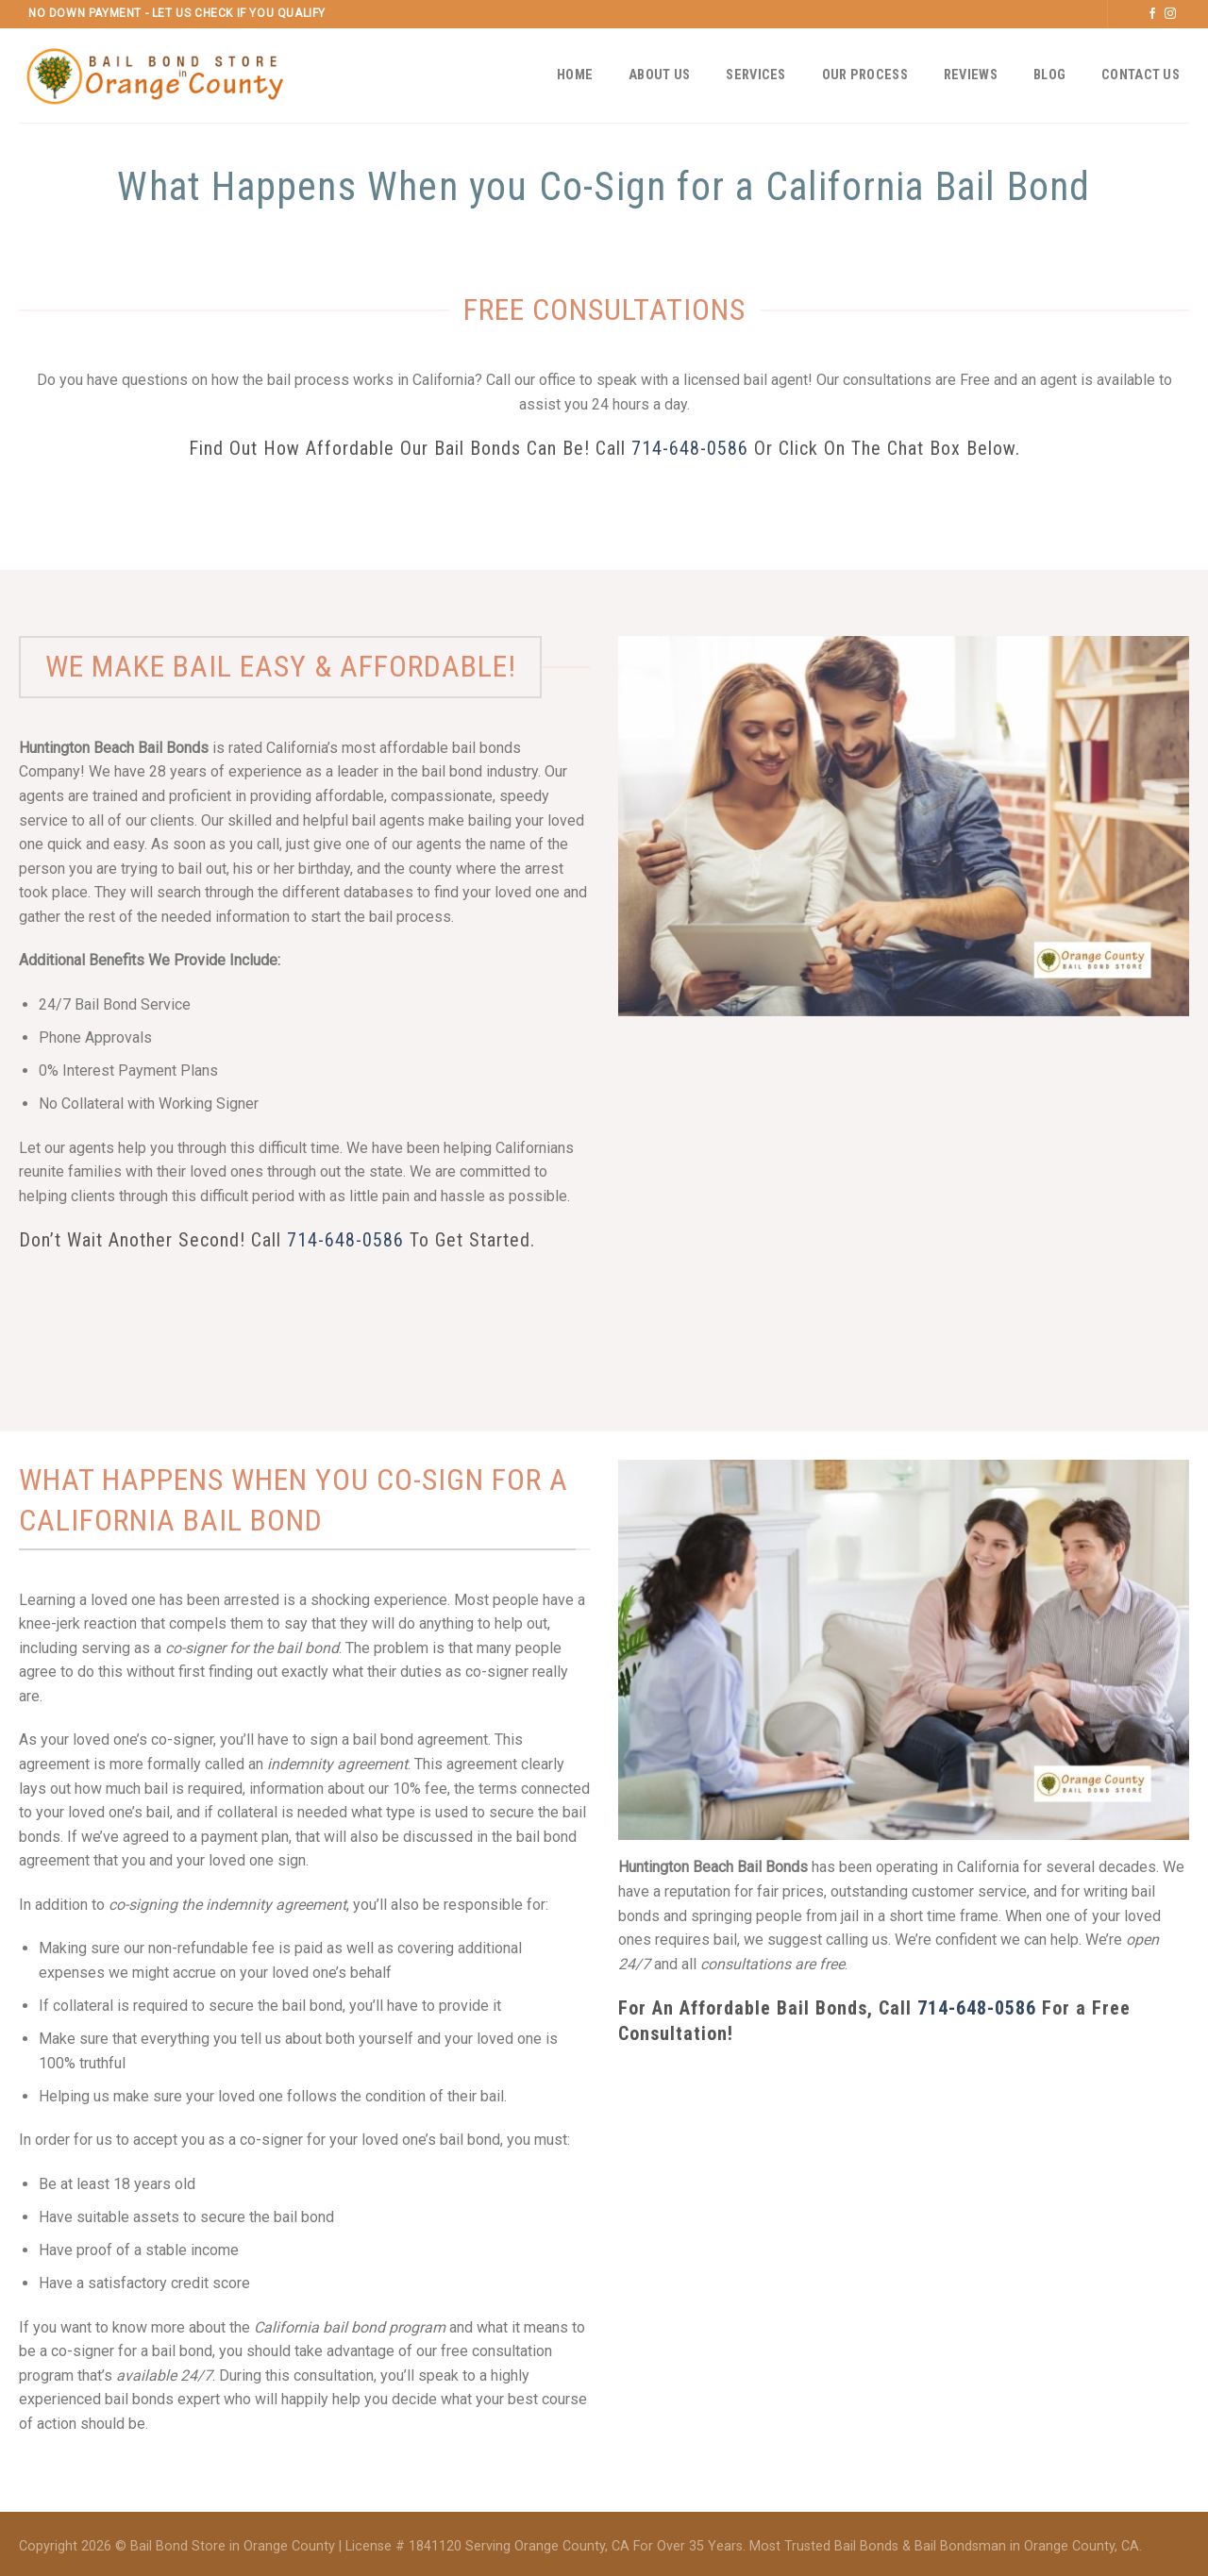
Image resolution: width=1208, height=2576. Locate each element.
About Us (659, 75)
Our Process (865, 75)
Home (575, 75)
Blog (1049, 75)
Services (755, 75)
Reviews (971, 75)
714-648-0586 (689, 448)
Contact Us (1140, 75)
